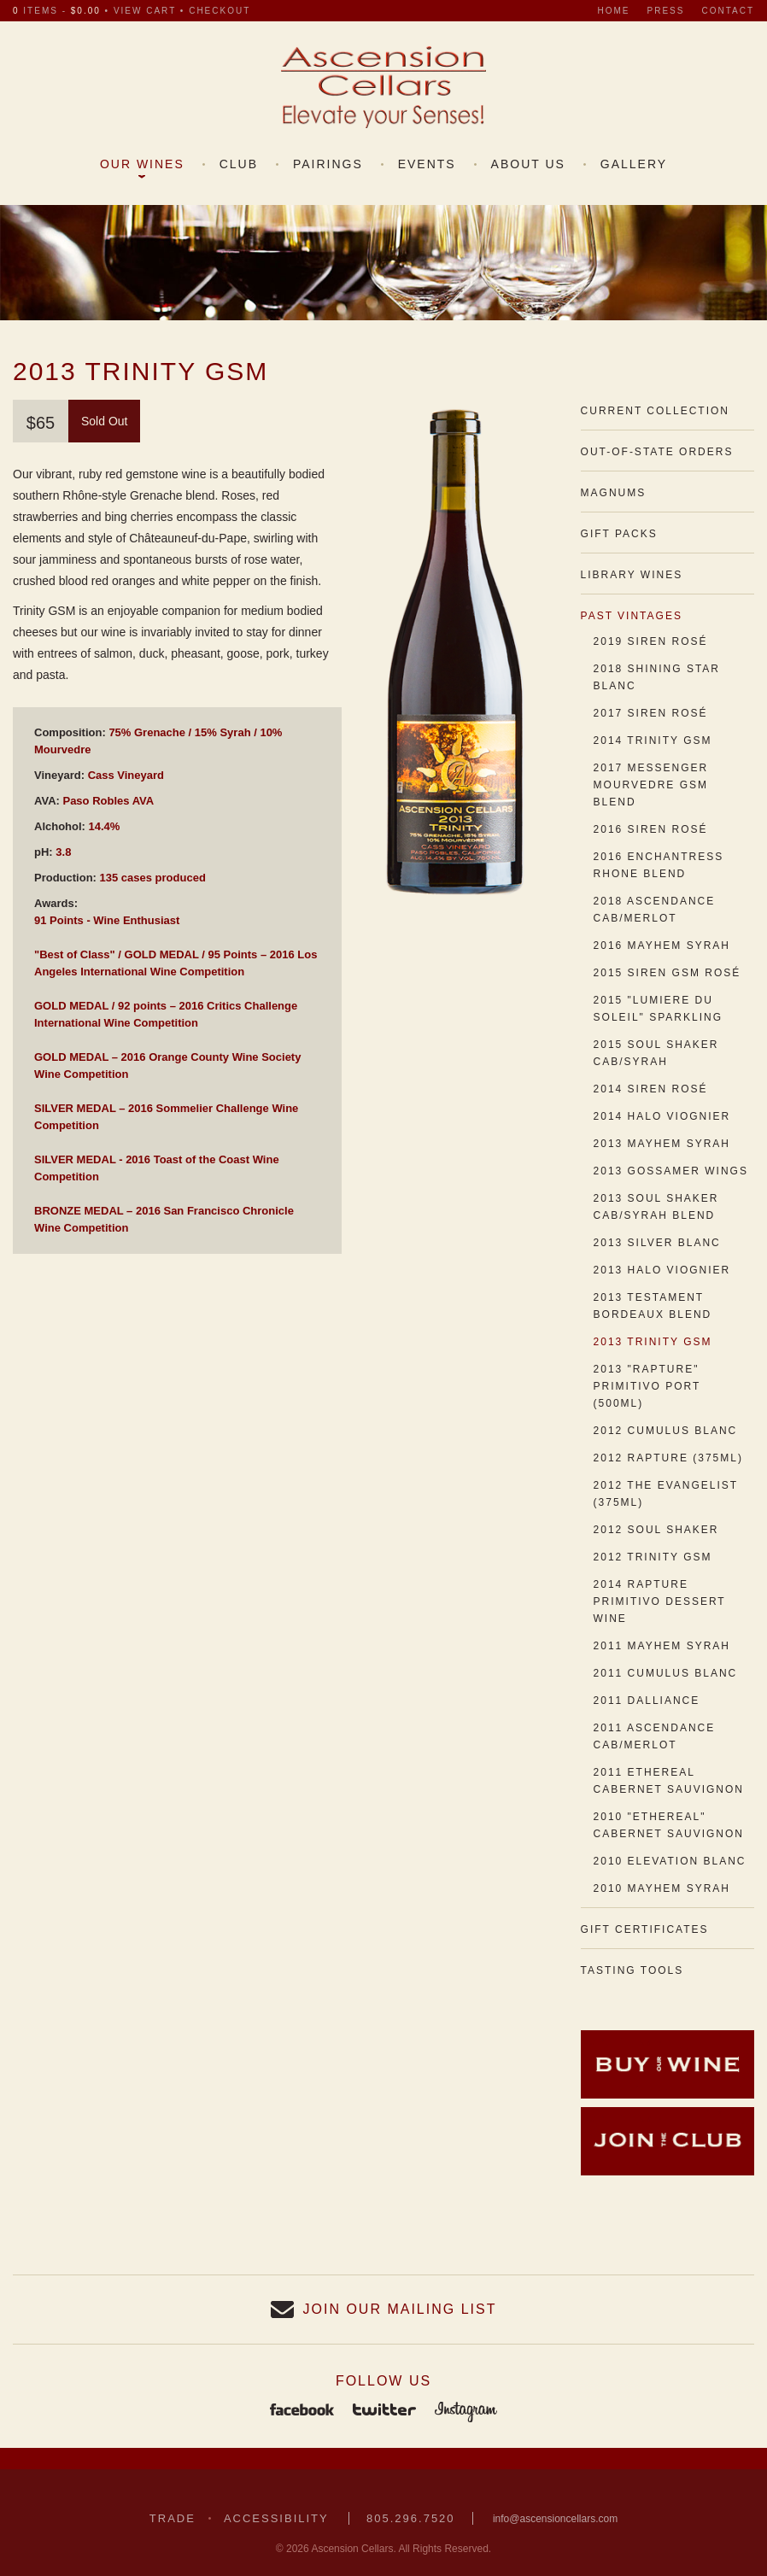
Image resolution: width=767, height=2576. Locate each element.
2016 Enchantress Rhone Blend (659, 865)
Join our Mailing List (400, 2309)
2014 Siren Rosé (651, 1089)
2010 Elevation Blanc (670, 1861)
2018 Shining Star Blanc (657, 677)
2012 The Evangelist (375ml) (666, 1493)
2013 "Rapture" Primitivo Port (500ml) (647, 1386)
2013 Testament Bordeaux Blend (653, 1305)
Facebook (302, 2411)
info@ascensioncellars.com (555, 2519)
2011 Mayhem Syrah (662, 1646)
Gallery (633, 164)
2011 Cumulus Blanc (666, 1673)
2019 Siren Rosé (651, 641)
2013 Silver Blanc (657, 1243)
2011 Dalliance (647, 1701)
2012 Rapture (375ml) (668, 1458)
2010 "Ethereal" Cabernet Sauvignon (669, 1825)
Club (239, 164)
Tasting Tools (632, 1970)
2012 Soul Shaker (656, 1530)
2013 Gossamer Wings (671, 1171)
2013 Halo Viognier (662, 1270)
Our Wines (142, 164)
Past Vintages (631, 616)
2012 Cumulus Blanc (666, 1431)
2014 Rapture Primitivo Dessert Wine (660, 1601)
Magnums (614, 493)
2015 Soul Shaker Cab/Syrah (656, 1053)
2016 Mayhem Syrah (662, 945)
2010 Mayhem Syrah (662, 1888)
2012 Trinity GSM (653, 1557)
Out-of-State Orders (657, 452)
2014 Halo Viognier (662, 1116)
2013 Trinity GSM (653, 1342)
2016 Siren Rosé (651, 829)
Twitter (384, 2411)
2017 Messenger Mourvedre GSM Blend (651, 785)
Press (666, 10)
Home (614, 10)
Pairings (328, 164)
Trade (172, 2518)
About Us (528, 164)
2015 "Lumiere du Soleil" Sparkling (658, 1008)
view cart (145, 10)
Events (427, 164)
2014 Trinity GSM (653, 740)
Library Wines (632, 575)
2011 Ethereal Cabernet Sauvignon (669, 1780)
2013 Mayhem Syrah (662, 1144)
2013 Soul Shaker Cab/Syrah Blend (656, 1206)
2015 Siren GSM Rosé (667, 973)
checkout (219, 10)
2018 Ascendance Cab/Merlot (655, 909)
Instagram (466, 2411)
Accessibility (276, 2518)
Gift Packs (619, 534)
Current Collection (655, 411)
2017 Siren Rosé (651, 713)
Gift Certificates (645, 1929)
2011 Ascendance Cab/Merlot (655, 1736)
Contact (727, 10)
